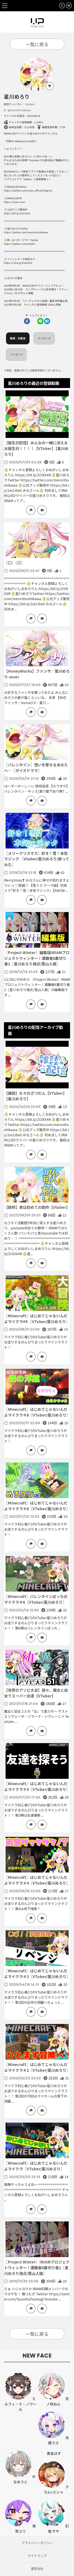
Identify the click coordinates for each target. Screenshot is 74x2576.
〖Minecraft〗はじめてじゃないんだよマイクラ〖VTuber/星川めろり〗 (35, 2166)
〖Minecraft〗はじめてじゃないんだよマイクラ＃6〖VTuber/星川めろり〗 (37, 1505)
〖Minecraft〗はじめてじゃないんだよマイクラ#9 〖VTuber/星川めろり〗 (36, 1318)
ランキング (44, 338)
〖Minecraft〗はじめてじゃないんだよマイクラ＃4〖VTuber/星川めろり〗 (37, 1880)
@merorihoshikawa (19, 110)
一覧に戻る (37, 44)
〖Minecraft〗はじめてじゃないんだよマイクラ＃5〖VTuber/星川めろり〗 (37, 1786)
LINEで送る (40, 321)
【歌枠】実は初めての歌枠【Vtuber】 (37, 1207)
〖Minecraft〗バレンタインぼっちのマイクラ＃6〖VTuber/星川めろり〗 (35, 1599)
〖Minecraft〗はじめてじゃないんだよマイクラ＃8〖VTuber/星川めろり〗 (37, 1412)
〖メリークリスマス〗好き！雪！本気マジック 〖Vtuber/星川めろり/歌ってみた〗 (36, 859)
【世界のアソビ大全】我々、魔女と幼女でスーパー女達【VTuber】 (36, 1693)
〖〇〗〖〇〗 (14, 562)
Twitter (34, 321)
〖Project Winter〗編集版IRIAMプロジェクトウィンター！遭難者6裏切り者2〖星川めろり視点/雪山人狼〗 (36, 958)
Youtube (30, 104)
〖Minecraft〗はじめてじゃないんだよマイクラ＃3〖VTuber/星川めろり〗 (37, 1973)
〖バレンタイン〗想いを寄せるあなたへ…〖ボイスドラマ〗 (36, 767)
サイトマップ (37, 2555)
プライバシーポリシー (37, 2542)
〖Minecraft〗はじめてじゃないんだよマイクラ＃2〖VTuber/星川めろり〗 (37, 2067)
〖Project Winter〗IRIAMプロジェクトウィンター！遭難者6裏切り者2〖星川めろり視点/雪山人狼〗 (36, 2267)
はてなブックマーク (47, 321)
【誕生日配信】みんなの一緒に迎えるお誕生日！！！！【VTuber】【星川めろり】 (36, 448)
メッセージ (16, 354)
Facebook (27, 321)
